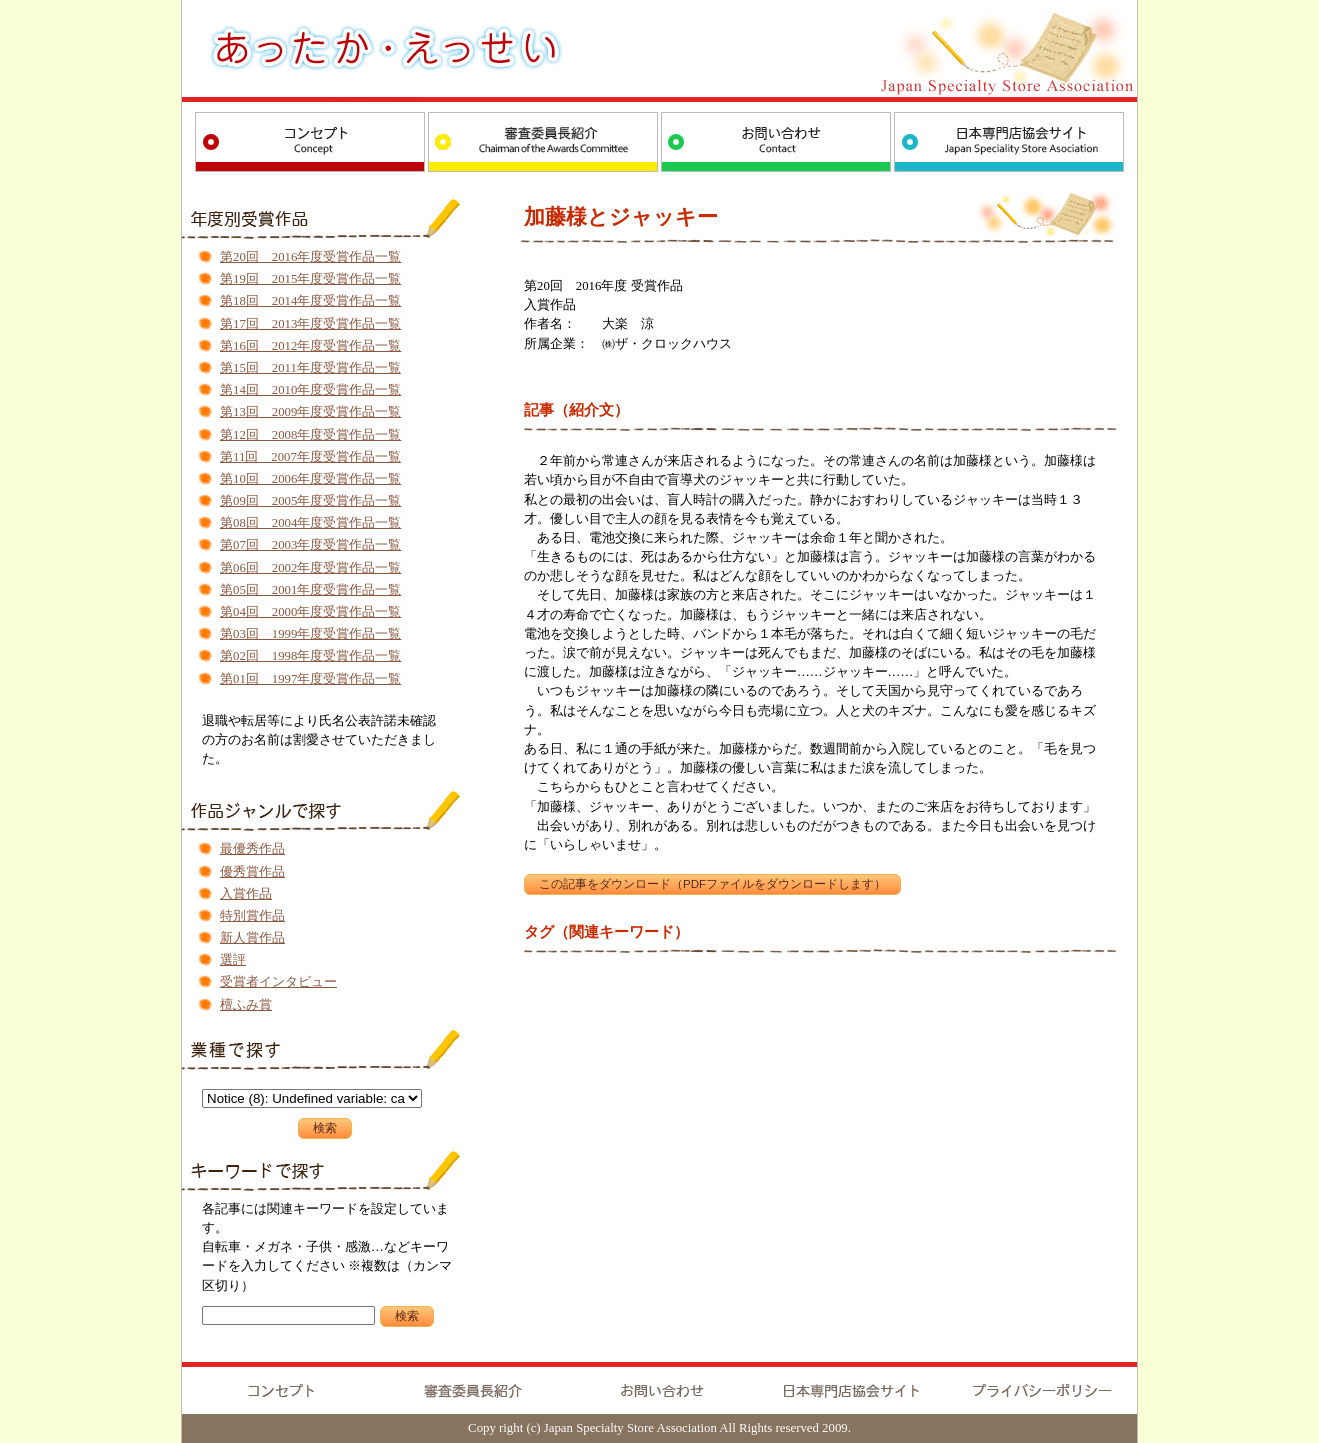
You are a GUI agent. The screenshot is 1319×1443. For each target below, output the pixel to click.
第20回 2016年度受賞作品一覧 (310, 257)
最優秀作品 (252, 849)
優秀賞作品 (252, 872)
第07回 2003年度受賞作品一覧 (310, 545)
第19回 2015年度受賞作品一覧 (310, 279)
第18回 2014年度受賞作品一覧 (310, 301)
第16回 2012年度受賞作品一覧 (310, 346)
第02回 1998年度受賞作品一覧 (310, 656)
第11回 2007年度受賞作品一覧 (310, 457)
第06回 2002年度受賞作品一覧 (310, 568)
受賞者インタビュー (278, 982)
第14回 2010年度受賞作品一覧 (310, 390)
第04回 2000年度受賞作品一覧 (310, 612)
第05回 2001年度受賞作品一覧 (310, 590)
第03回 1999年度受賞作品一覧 (310, 634)
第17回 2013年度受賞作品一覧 (310, 324)
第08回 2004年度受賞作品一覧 (310, 523)
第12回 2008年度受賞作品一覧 (310, 435)
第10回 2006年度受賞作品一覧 (310, 479)
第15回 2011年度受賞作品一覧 (310, 368)
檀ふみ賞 (246, 1005)
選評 (233, 960)
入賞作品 (246, 894)
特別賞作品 (252, 916)
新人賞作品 (252, 938)
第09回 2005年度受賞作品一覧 (310, 501)
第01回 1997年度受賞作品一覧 (310, 679)
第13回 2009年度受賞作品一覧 (310, 412)
